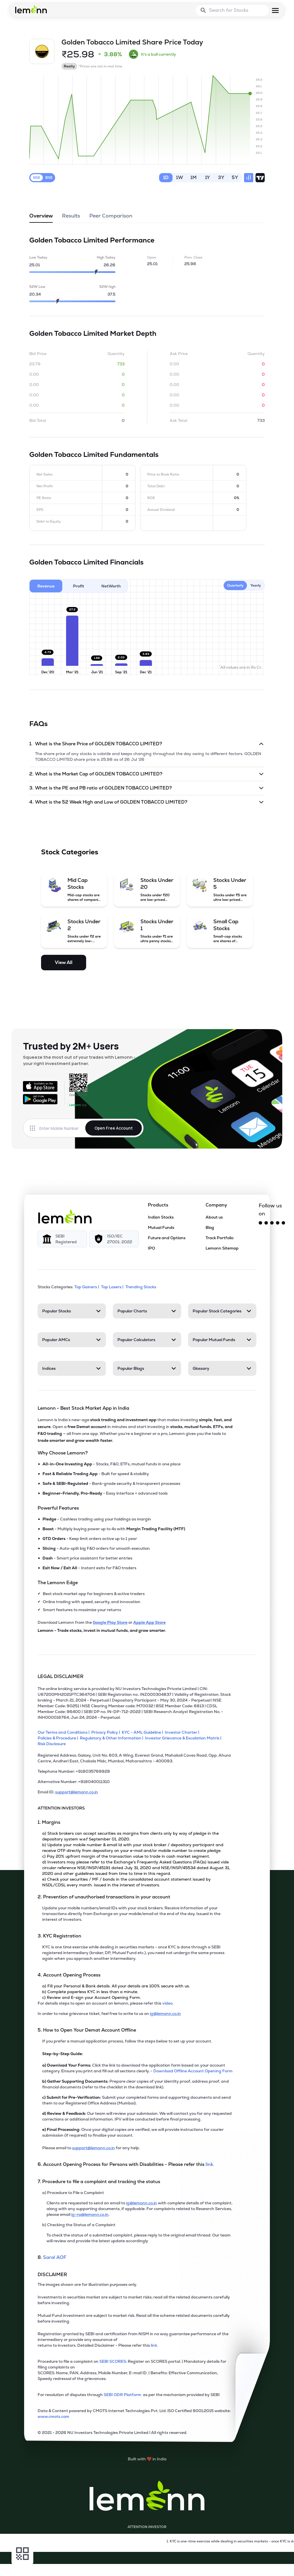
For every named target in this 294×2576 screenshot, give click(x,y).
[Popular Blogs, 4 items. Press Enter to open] (147, 1368)
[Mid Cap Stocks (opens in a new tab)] (74, 889)
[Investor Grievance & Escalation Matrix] (184, 1738)
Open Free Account (113, 1128)
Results (71, 217)
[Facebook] (272, 1223)
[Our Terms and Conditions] (64, 1732)
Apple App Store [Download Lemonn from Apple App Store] (149, 1622)
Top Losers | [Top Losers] (112, 1286)
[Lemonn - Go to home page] (31, 9)
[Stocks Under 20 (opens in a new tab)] (147, 889)
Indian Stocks (161, 1217)
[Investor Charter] (183, 1732)
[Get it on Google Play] (40, 1099)
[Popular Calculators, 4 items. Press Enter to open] (147, 1339)
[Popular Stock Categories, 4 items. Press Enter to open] (222, 1310)
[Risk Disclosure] (52, 1744)
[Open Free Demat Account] (243, 2564)
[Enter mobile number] (62, 1128)
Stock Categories (69, 851)
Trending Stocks (141, 1286)
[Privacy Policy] (106, 1732)
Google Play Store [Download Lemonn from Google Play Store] (110, 1622)
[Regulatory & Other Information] (112, 1738)
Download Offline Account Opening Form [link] (193, 2070)
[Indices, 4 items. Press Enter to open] (72, 1368)
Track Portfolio (219, 1237)
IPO (151, 1248)
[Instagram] (266, 1223)
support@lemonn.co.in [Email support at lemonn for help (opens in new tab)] (93, 2147)
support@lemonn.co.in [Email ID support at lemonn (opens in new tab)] (76, 1792)
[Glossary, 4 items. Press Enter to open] (222, 1368)
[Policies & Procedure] (59, 1738)
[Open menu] (275, 10)
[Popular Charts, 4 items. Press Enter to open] (147, 1310)
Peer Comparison (110, 217)
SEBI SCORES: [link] (113, 2361)
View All (63, 962)
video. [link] (167, 2003)
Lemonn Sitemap (222, 1248)
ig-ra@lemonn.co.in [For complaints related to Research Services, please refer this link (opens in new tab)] (90, 2214)
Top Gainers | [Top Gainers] (87, 1286)
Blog (210, 1227)
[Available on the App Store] (40, 1086)
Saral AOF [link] (54, 2257)
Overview (41, 217)
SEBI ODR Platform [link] (123, 2394)
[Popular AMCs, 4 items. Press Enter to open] (72, 1339)
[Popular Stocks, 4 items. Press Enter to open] (72, 1310)
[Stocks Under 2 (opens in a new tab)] (74, 930)
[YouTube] (277, 1223)
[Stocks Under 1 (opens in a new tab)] (147, 930)
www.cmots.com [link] (53, 2416)
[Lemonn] (65, 1216)
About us (214, 1217)
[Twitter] (260, 1223)
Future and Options (166, 1237)
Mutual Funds (161, 1227)
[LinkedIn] (283, 1223)
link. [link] (210, 2164)
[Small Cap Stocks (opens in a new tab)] (220, 930)
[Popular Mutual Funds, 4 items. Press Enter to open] (222, 1339)
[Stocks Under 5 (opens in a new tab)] (220, 889)
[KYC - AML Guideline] (143, 1732)
